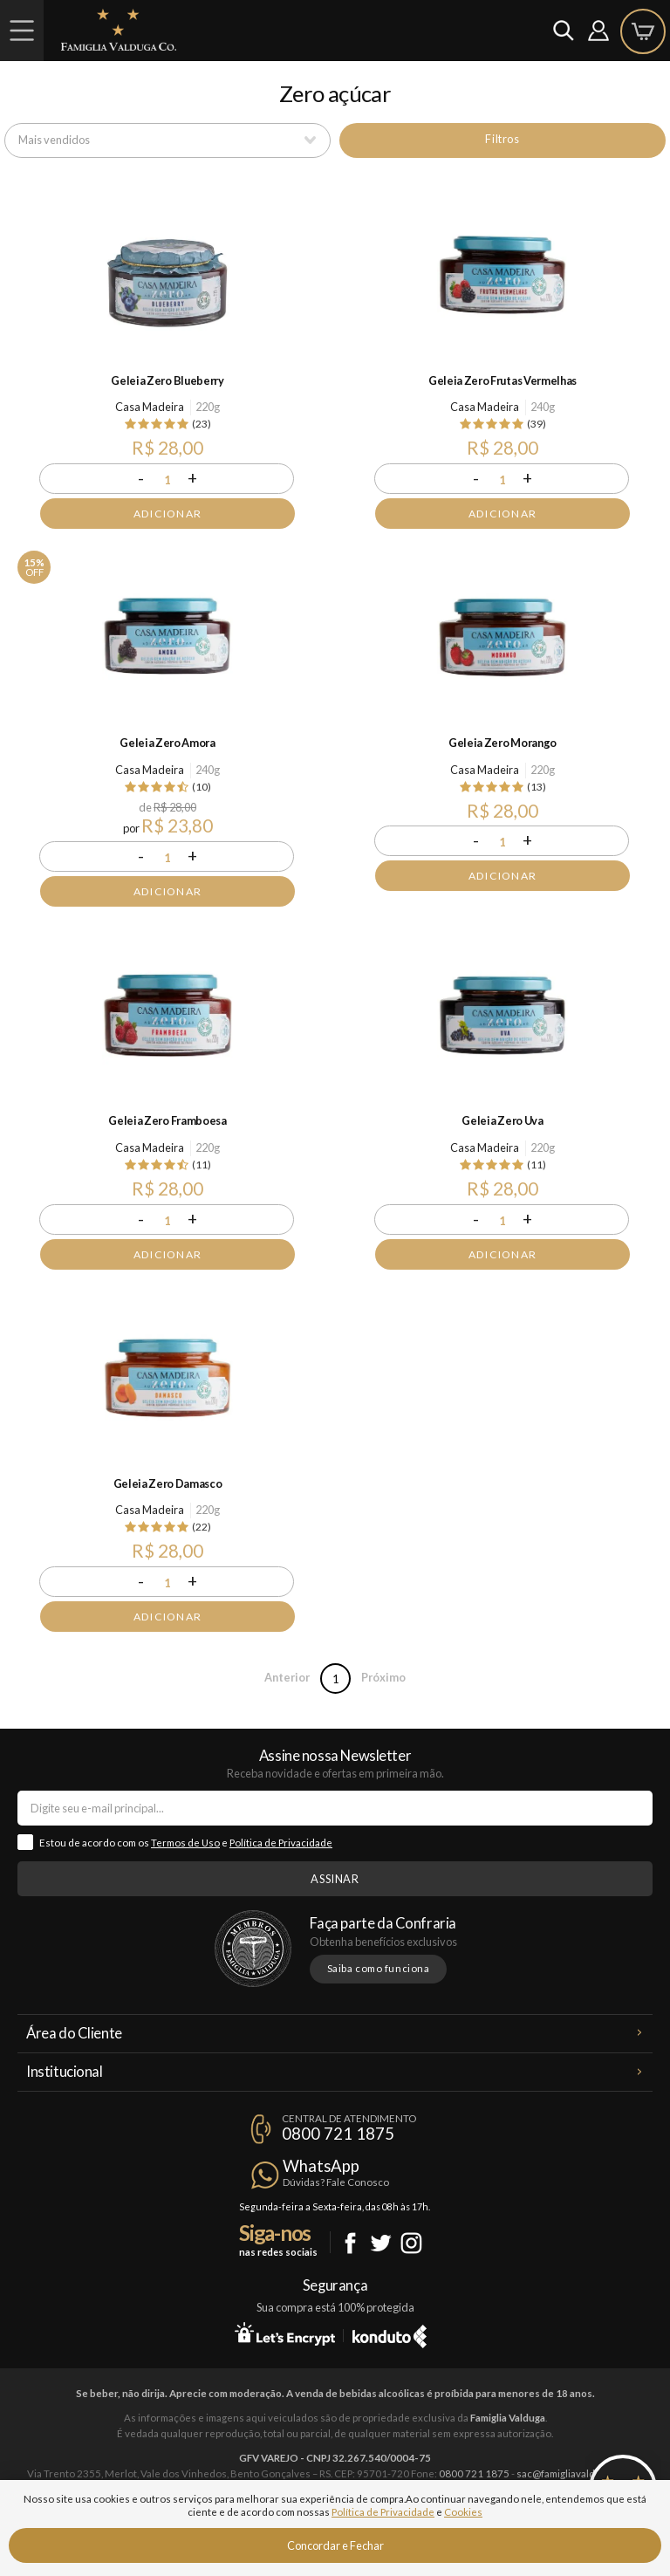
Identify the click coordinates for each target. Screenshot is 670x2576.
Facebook (350, 2243)
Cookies (463, 2512)
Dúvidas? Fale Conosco (336, 2182)
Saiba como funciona (378, 1968)
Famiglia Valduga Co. (118, 30)
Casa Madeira (149, 407)
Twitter (381, 2243)
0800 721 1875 (338, 2133)
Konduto (389, 2333)
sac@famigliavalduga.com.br (580, 2473)
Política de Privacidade (280, 1842)
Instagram (411, 2243)
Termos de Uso (185, 1842)
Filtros (502, 139)
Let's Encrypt (285, 2333)
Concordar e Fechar (335, 2545)
